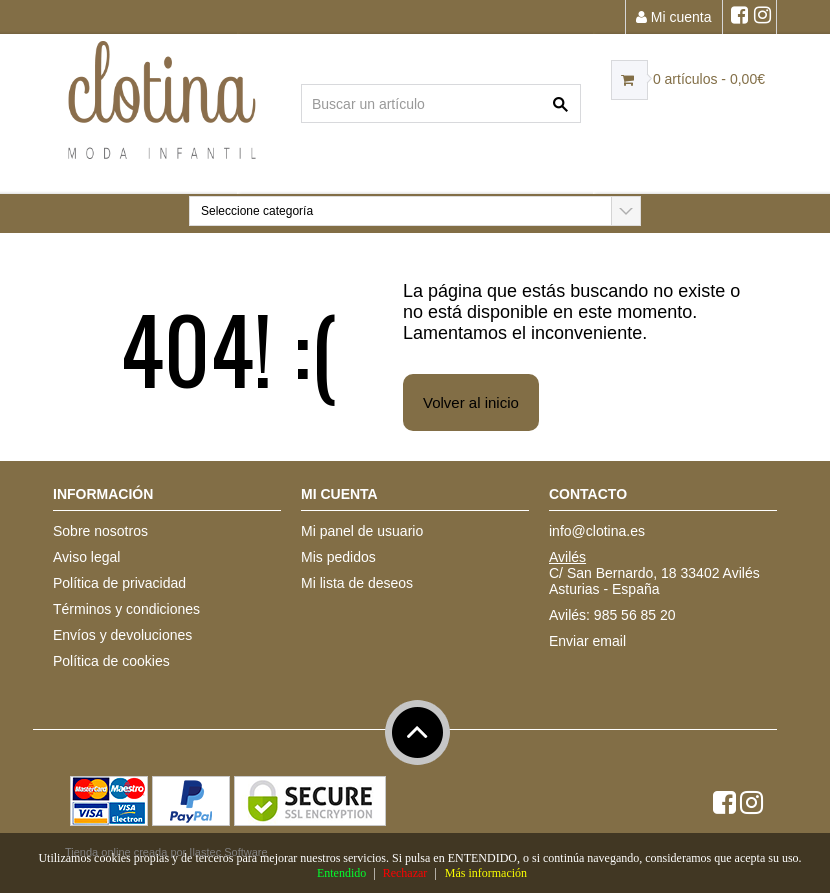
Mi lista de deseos (357, 583)
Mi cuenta (674, 17)
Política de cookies (111, 661)
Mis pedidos (338, 557)
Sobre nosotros (100, 531)
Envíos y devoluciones (122, 635)
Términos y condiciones (126, 609)
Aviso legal (86, 557)
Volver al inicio (471, 402)
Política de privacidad (119, 583)
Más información (486, 873)
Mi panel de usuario (362, 531)
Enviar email (587, 641)
